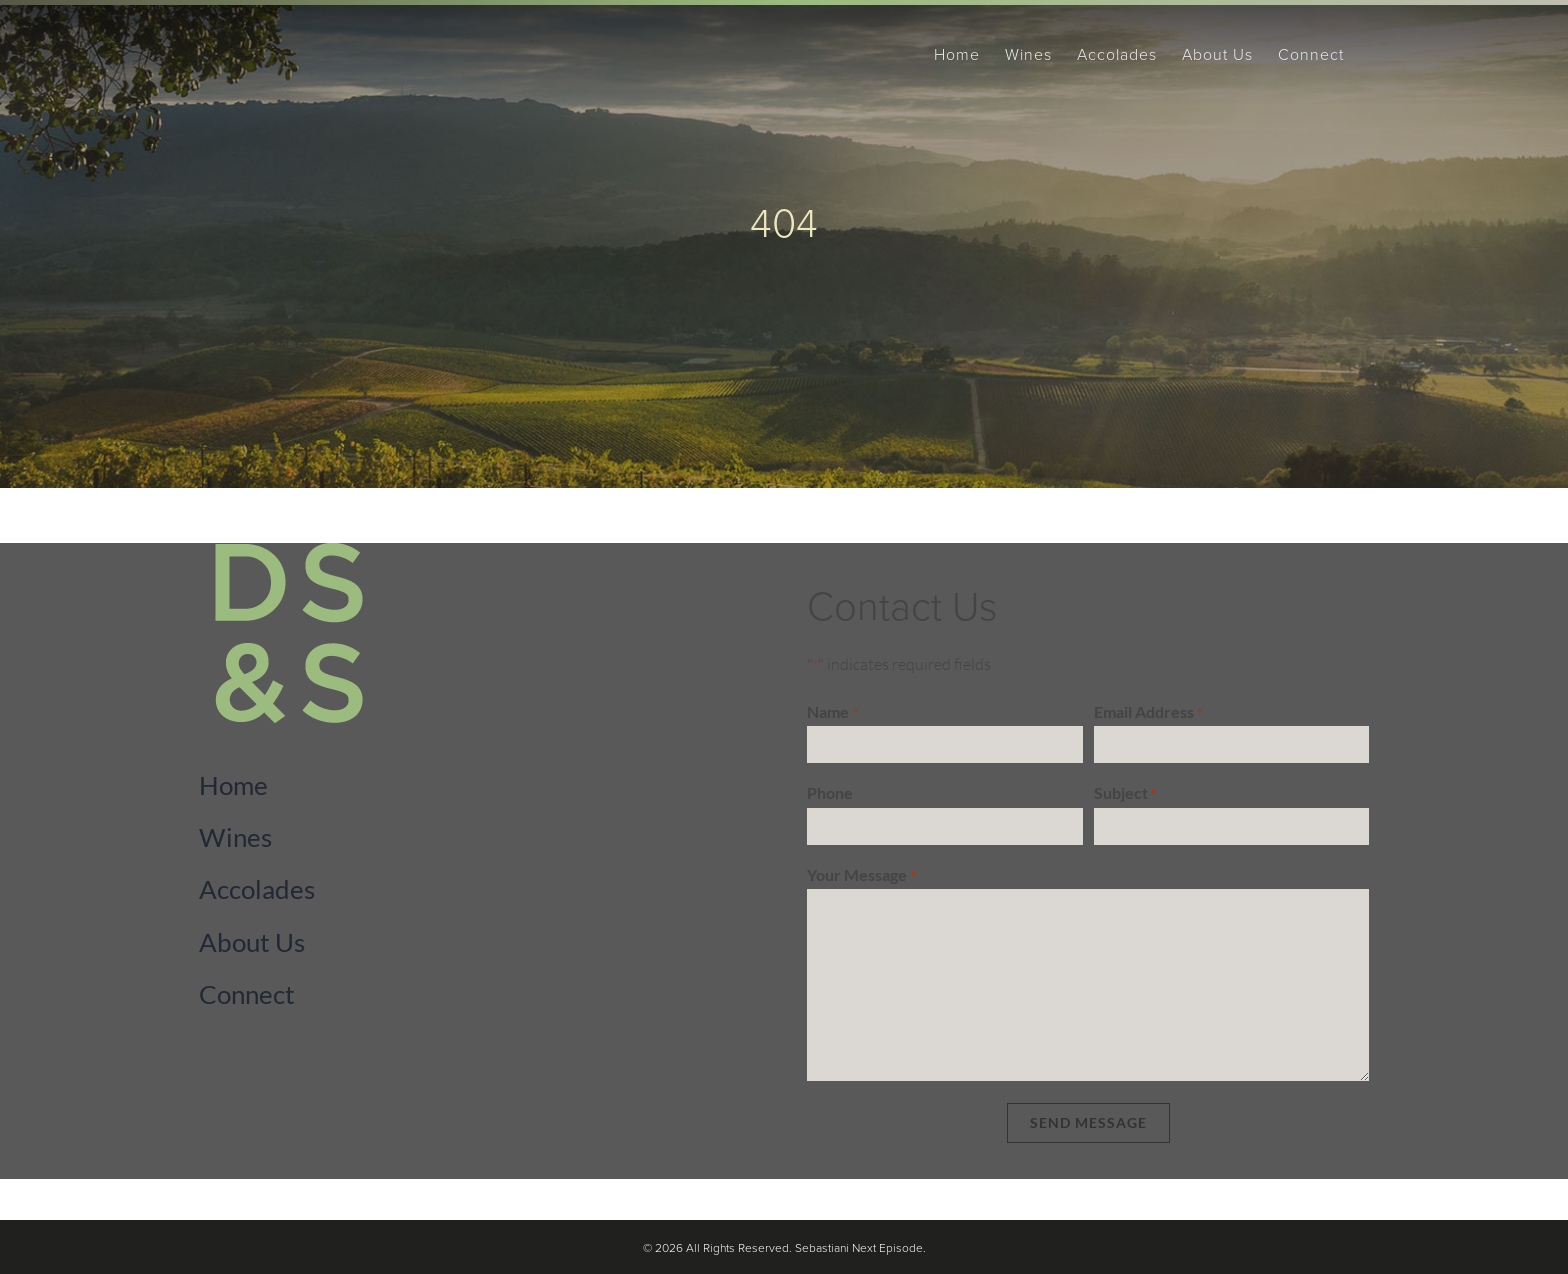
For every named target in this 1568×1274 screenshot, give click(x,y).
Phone (830, 792)
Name (832, 713)
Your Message (861, 876)
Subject (1125, 794)
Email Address (1148, 713)
